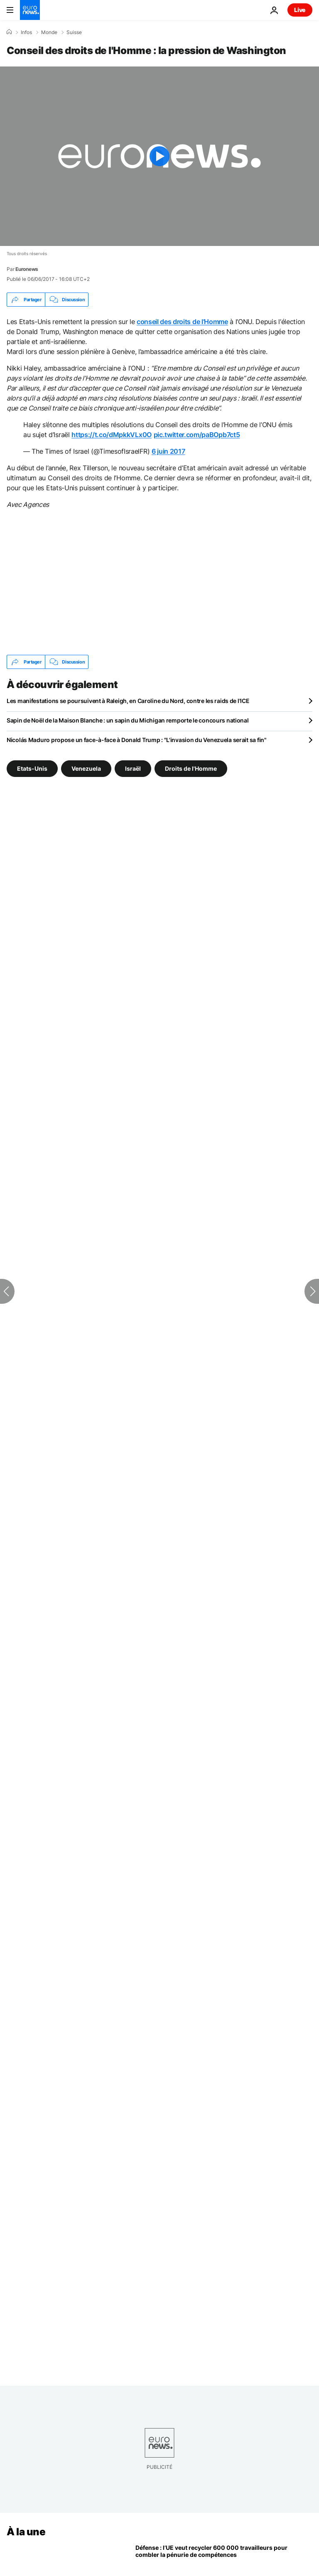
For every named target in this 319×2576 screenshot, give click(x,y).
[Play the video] (159, 156)
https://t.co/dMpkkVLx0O (111, 434)
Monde (49, 32)
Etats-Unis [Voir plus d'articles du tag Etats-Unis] (32, 768)
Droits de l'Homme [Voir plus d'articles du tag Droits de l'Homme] (191, 768)
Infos (26, 32)
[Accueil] (9, 32)
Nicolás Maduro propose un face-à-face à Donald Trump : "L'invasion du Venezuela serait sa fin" (137, 739)
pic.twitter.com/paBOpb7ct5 (197, 434)
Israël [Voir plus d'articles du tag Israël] (133, 768)
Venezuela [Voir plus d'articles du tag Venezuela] (86, 768)
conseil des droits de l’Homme (182, 321)
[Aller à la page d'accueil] (30, 10)
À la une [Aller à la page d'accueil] (26, 2532)
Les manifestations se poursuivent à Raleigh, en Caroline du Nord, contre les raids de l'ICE (128, 700)
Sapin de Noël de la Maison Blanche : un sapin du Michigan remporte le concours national (128, 720)
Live (300, 9)
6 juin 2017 (168, 451)
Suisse (74, 32)
